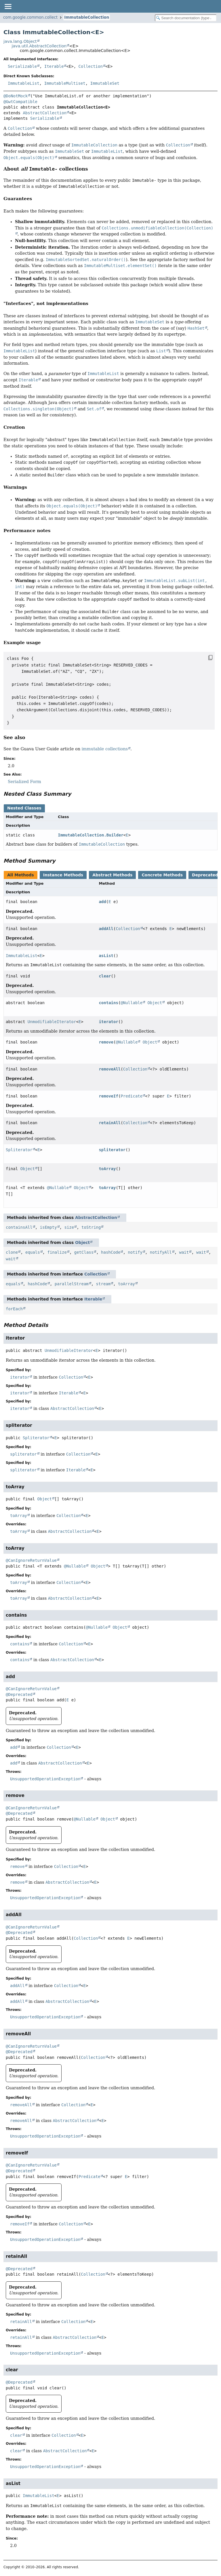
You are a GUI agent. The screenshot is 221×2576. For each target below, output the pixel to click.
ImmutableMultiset (64, 83)
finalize (56, 1252)
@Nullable (131, 1002)
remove (106, 1042)
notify (135, 1252)
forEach (14, 1309)
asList (106, 955)
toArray (107, 1168)
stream (103, 1284)
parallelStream (72, 1284)
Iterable (54, 66)
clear (105, 976)
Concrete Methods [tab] (162, 875)
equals (32, 1252)
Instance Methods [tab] (63, 875)
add (102, 901)
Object (155, 1002)
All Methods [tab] (20, 875)
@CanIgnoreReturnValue (31, 1560)
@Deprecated (19, 1694)
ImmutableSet (104, 83)
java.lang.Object (20, 41)
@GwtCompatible (20, 101)
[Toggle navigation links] (8, 6)
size (69, 1227)
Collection (91, 66)
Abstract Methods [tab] (112, 875)
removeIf (108, 1096)
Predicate (131, 1096)
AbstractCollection (44, 113)
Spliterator (19, 1149)
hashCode (110, 1252)
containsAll (19, 1227)
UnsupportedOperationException (45, 1779)
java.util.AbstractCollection (39, 46)
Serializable (22, 66)
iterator (108, 1021)
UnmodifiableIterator (52, 1021)
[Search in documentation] (186, 18)
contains (108, 1002)
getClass (84, 1252)
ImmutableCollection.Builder (90, 835)
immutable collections (105, 749)
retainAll (110, 1122)
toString (91, 1227)
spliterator (112, 1149)
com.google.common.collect (30, 17)
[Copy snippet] (204, 657)
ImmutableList (23, 83)
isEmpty (48, 1227)
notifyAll (161, 1252)
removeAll (110, 1069)
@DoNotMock (15, 96)
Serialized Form (24, 781)
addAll (106, 928)
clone (12, 1252)
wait (184, 1252)
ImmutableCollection (86, 17)
